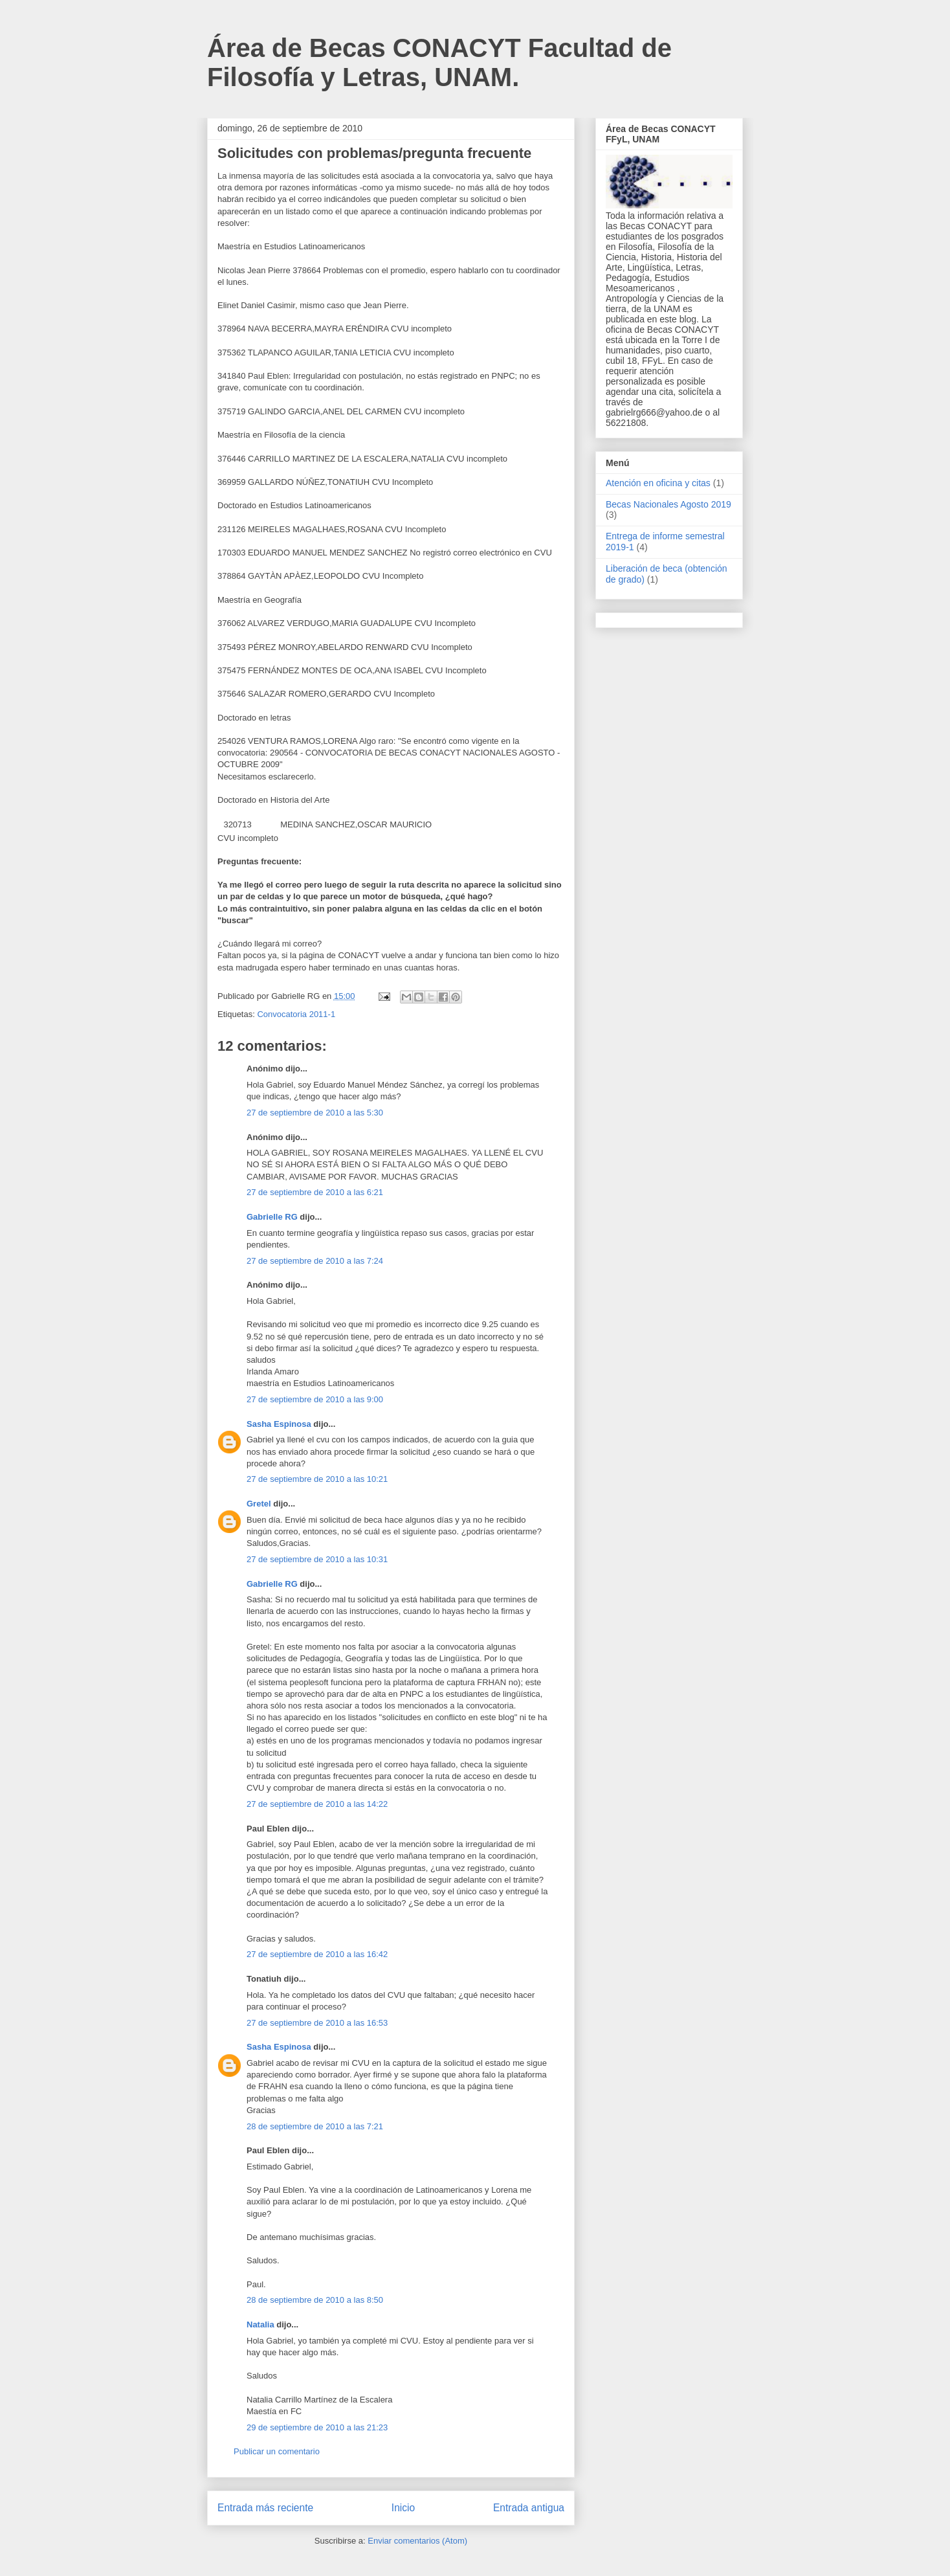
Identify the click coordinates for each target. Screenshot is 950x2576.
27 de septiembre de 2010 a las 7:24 (315, 1261)
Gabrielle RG (272, 1217)
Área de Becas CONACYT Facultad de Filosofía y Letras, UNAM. (439, 62)
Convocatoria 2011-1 (296, 1014)
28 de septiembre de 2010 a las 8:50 (315, 2300)
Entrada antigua (528, 2507)
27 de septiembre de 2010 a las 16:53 (317, 2023)
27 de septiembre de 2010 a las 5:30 (315, 1112)
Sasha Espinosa (279, 1424)
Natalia (260, 2324)
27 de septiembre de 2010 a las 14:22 (317, 1804)
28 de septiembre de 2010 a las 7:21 (315, 2126)
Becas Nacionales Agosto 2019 (668, 504)
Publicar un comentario (277, 2451)
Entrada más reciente (265, 2507)
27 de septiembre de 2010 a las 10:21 (317, 1479)
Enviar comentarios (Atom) (417, 2541)
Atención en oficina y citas (658, 483)
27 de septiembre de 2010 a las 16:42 (317, 1954)
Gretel (259, 1503)
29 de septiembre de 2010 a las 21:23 (317, 2427)
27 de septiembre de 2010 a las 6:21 (315, 1192)
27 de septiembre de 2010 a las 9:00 (315, 1399)
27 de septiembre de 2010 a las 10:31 (317, 1559)
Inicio (403, 2507)
